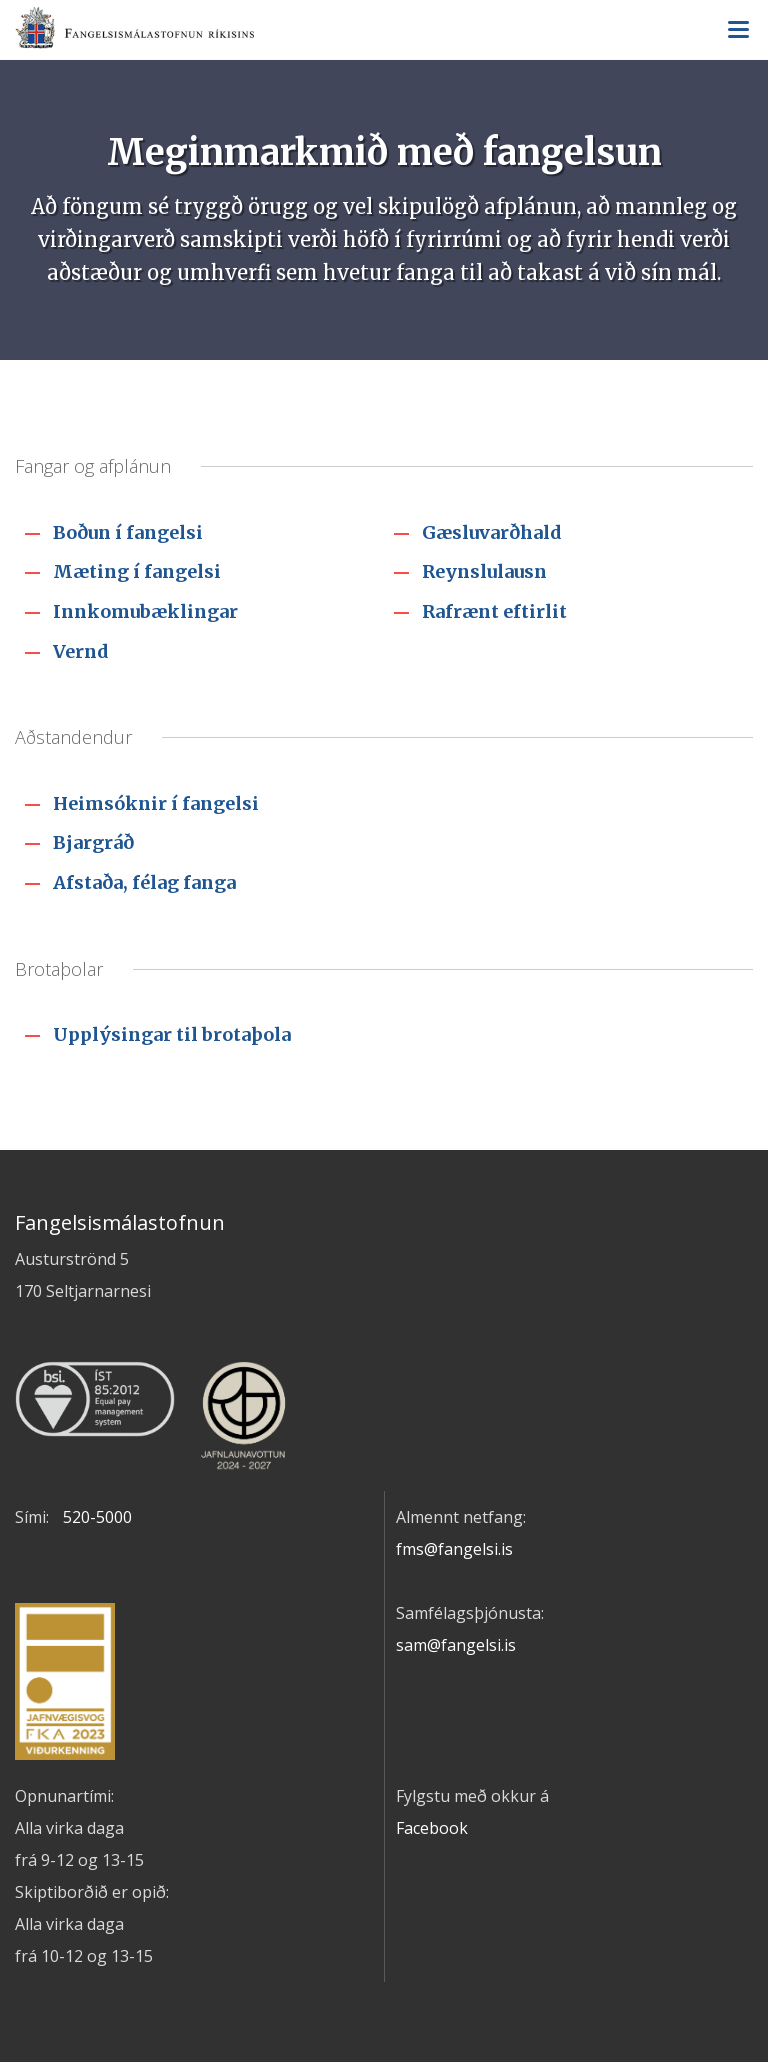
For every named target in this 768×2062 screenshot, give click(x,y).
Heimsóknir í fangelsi (156, 803)
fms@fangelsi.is (454, 1549)
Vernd (81, 651)
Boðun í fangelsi (128, 532)
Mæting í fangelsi (137, 571)
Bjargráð (93, 842)
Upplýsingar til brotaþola (172, 1034)
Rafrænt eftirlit (494, 611)
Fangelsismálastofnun (384, 31)
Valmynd (738, 30)
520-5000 (97, 1517)
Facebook (432, 1828)
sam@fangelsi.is (456, 1645)
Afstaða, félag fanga (144, 882)
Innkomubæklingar (145, 611)
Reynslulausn (484, 571)
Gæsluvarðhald (492, 532)
